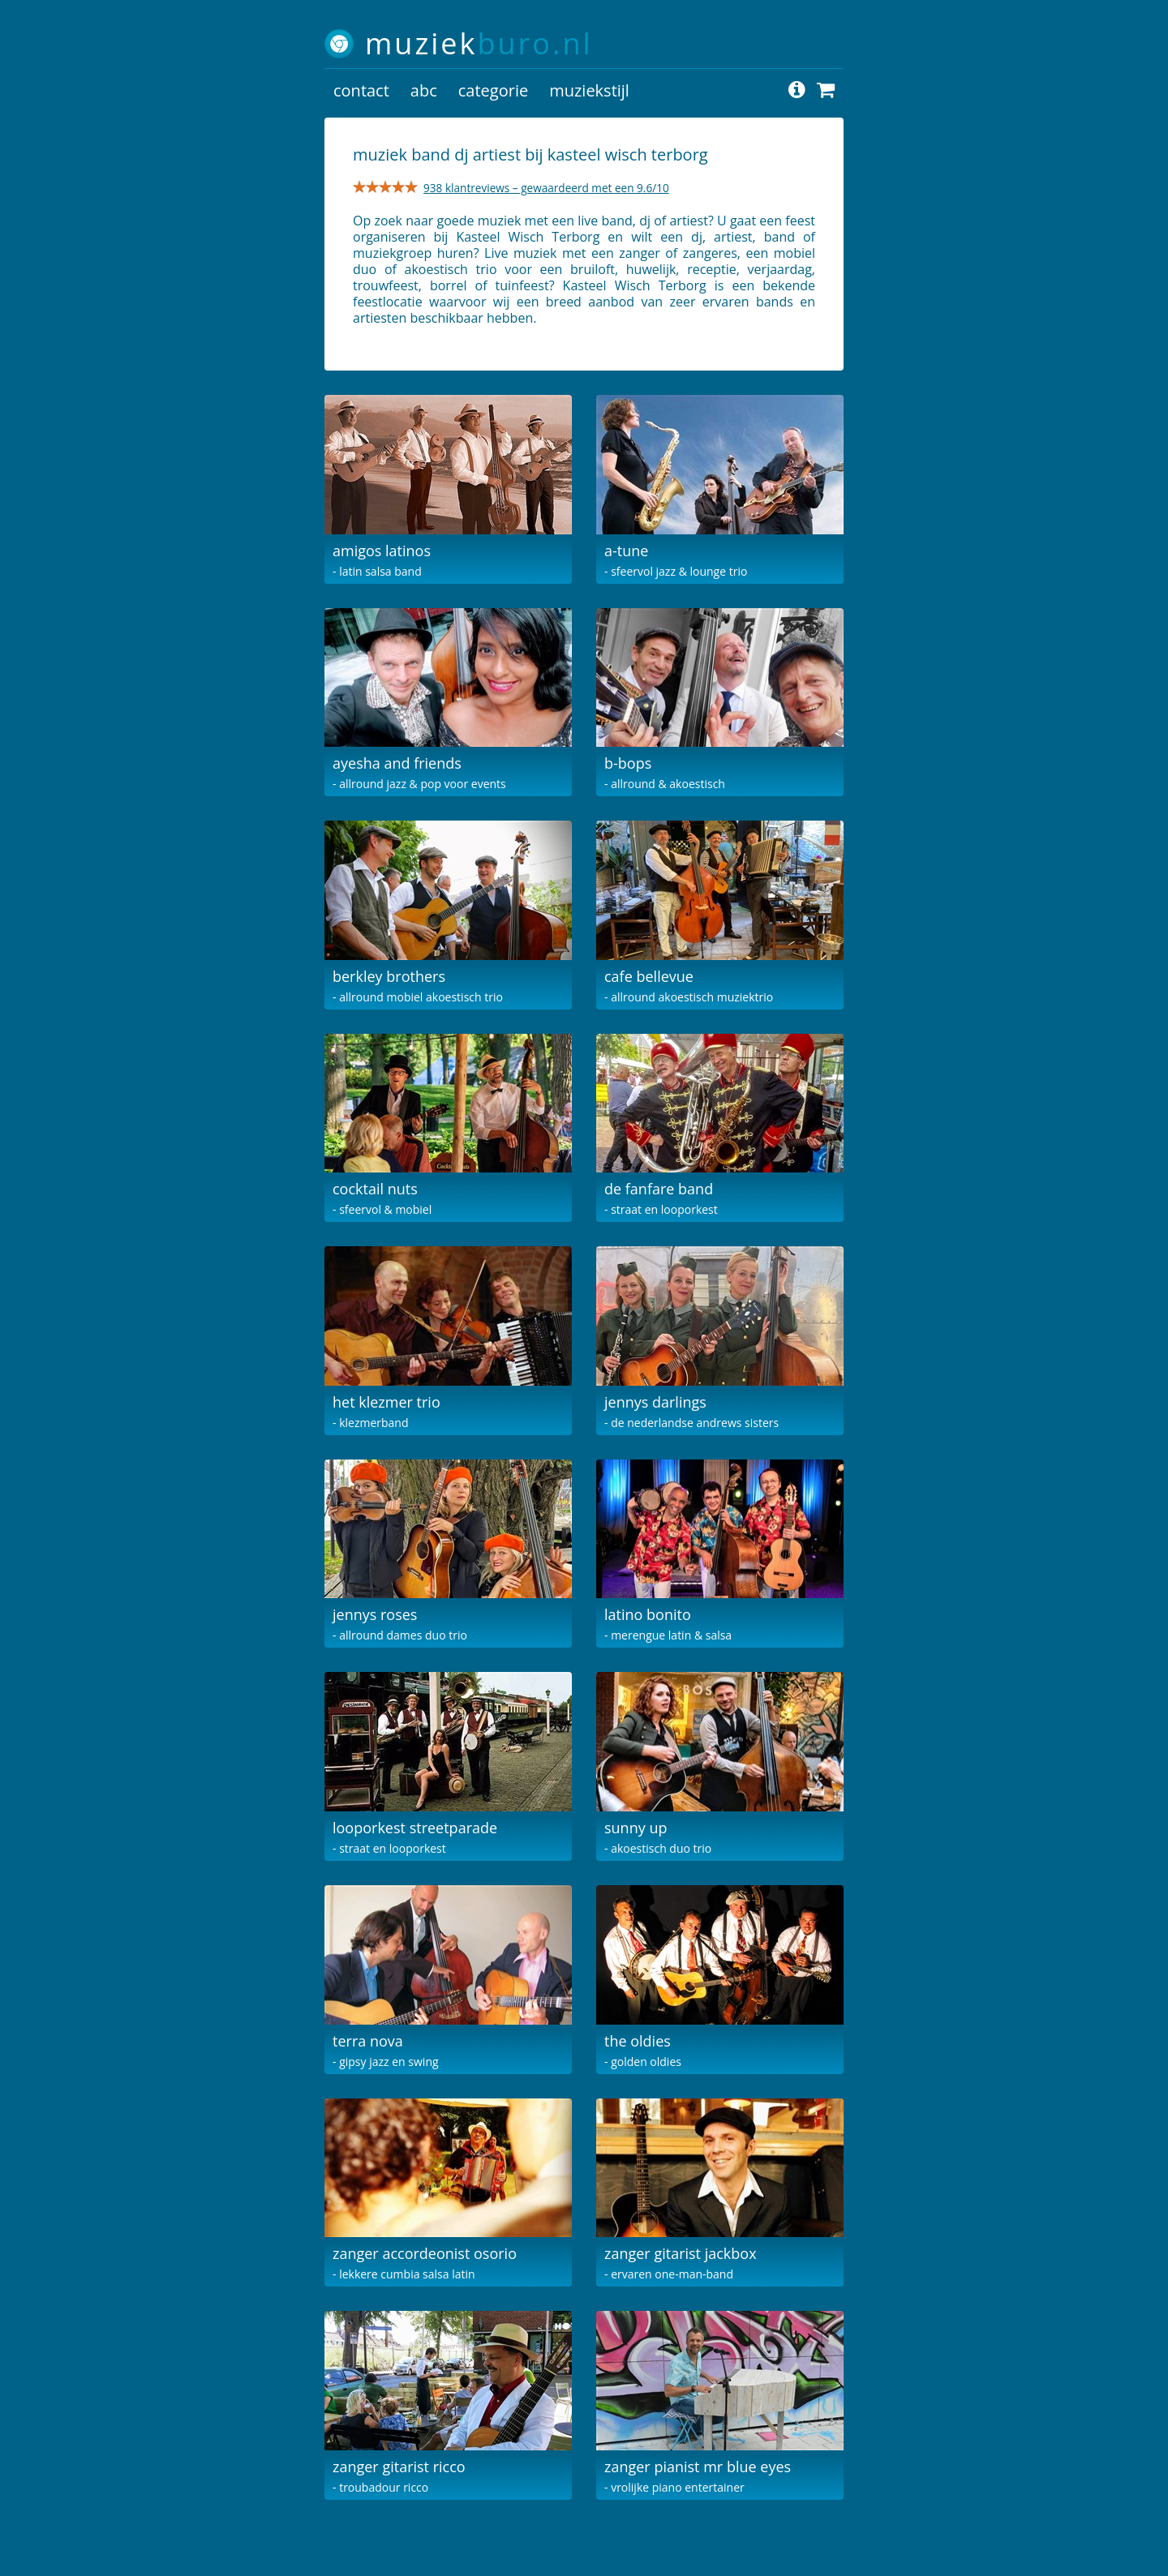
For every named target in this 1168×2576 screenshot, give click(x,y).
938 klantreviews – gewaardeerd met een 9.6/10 (546, 187)
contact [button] (361, 90)
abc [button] (423, 90)
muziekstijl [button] (589, 90)
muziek (479, 43)
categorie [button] (493, 90)
